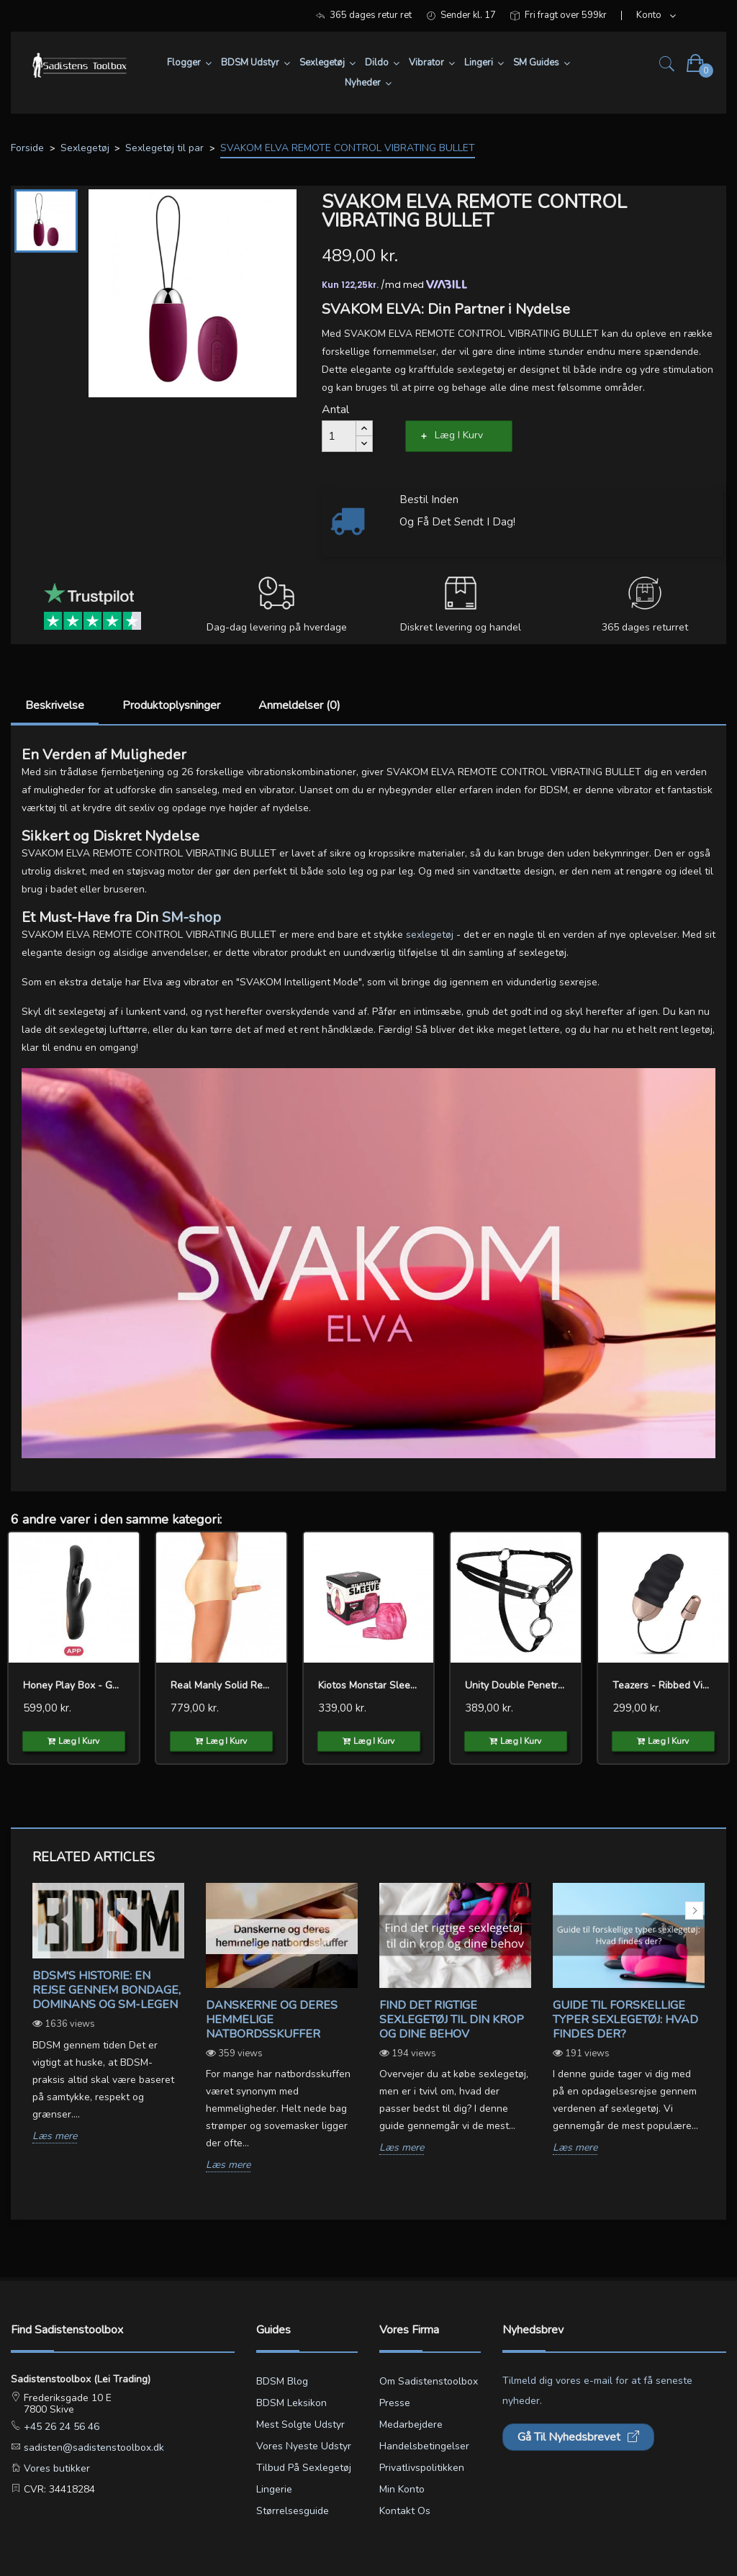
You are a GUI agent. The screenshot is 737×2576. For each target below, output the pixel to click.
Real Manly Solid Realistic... (221, 1685)
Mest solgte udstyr (300, 2424)
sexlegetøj (429, 934)
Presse (394, 2403)
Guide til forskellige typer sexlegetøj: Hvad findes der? (625, 2019)
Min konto (402, 2489)
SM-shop (191, 917)
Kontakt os (404, 2511)
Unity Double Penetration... (515, 1685)
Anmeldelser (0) (299, 705)
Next (694, 1911)
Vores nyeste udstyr (303, 2446)
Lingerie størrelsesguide (292, 2500)
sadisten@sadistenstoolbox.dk (92, 2447)
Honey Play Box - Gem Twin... (74, 1685)
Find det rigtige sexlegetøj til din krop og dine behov (451, 2019)
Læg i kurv (459, 435)
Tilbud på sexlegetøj (303, 2468)
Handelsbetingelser (424, 2446)
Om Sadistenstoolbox (428, 2381)
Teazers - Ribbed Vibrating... (663, 1685)
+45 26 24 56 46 (60, 2426)
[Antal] (339, 436)
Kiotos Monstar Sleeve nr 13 (369, 1685)
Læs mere (54, 2136)
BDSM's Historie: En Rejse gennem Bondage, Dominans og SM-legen (106, 1990)
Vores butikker (55, 2468)
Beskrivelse (54, 705)
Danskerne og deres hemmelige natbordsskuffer (272, 2019)
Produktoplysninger (171, 705)
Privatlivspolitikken (421, 2468)
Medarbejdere (411, 2424)
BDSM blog (282, 2381)
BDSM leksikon (291, 2403)
